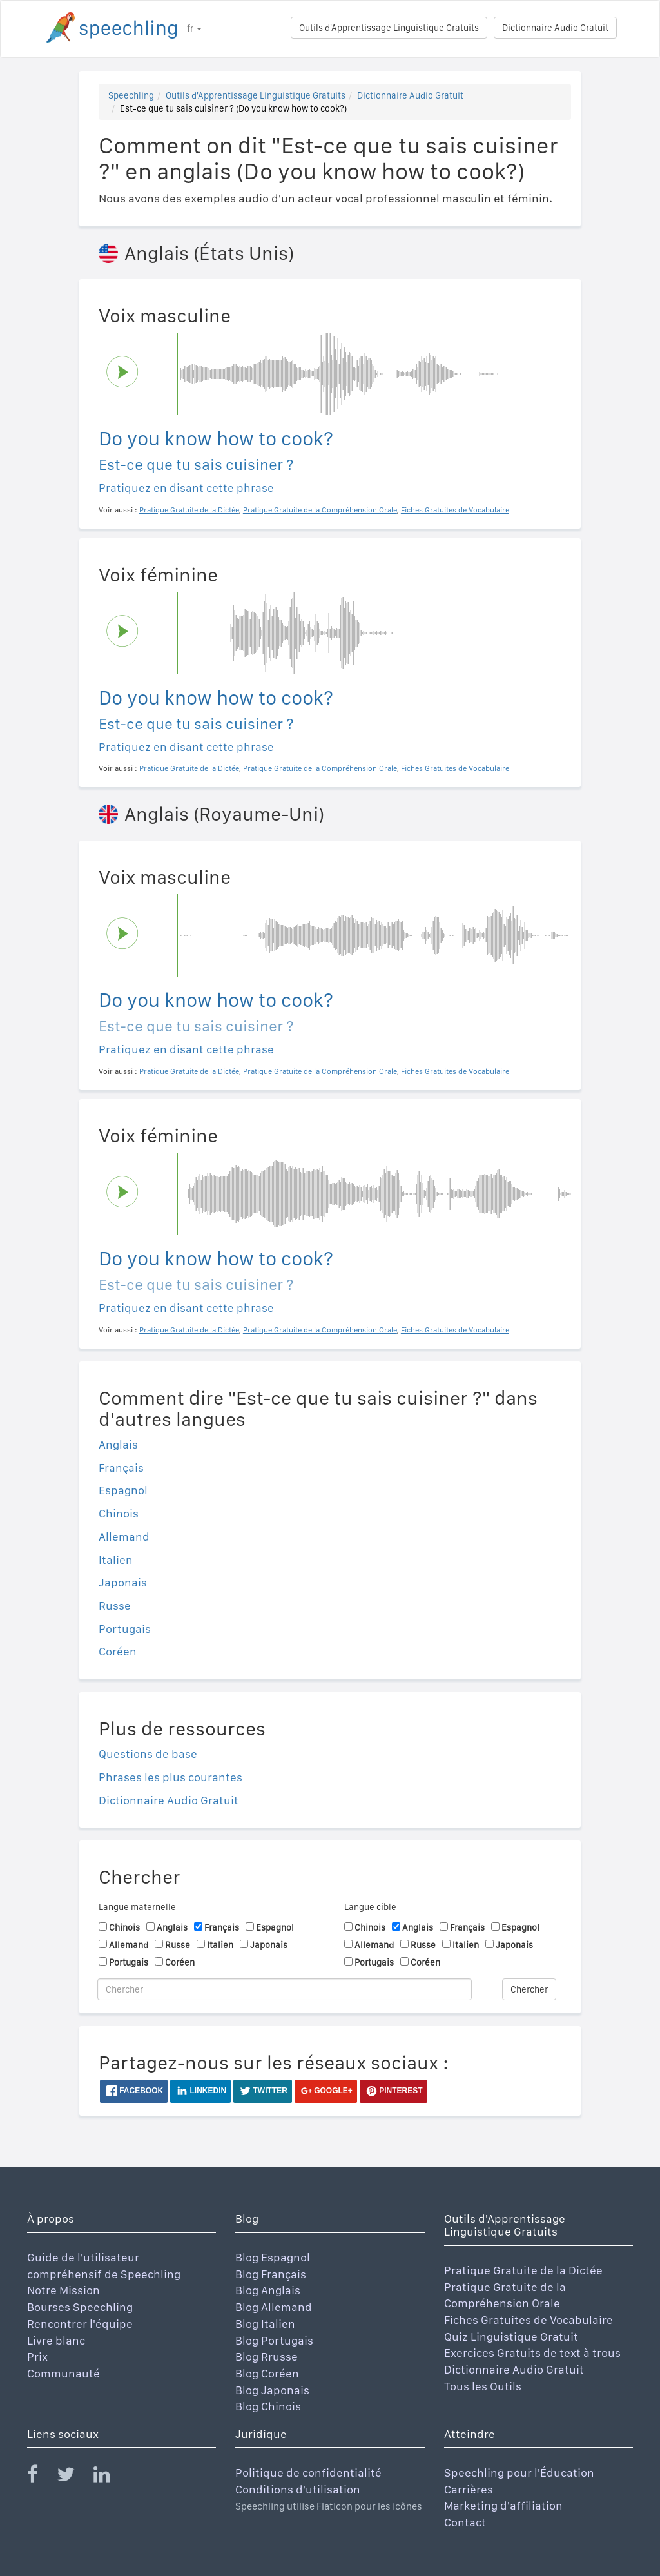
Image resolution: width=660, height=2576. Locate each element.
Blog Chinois (268, 2406)
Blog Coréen (267, 2373)
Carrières (468, 2489)
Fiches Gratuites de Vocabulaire (528, 2320)
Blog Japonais (272, 2390)
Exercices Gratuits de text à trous (532, 2352)
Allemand (124, 1536)
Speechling (131, 95)
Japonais (123, 1582)
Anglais (118, 1444)
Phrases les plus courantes (170, 1777)
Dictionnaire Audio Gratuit (555, 28)
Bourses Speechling (80, 2307)
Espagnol (123, 1490)
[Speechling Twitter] (74, 2477)
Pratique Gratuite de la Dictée (523, 2270)
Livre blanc (56, 2340)
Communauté (63, 2373)
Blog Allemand (273, 2307)
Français (121, 1467)
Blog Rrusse (266, 2356)
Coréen (118, 1651)
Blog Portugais (274, 2340)
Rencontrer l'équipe (80, 2323)
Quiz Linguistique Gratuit (511, 2336)
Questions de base (148, 1754)
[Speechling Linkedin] (109, 2477)
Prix (37, 2356)
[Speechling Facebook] (40, 2477)
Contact (465, 2522)
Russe (115, 1605)
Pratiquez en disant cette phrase (186, 487)
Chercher (529, 1989)
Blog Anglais (267, 2290)
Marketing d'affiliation (503, 2505)
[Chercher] (284, 1989)
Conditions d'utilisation (297, 2489)
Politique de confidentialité (308, 2472)
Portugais (125, 1628)
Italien (116, 1559)
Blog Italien (265, 2323)
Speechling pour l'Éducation (519, 2472)
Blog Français (270, 2274)
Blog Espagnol (272, 2257)
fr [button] (194, 28)
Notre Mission (63, 2290)
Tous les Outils (482, 2386)
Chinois (119, 1513)
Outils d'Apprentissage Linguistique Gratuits (389, 28)
